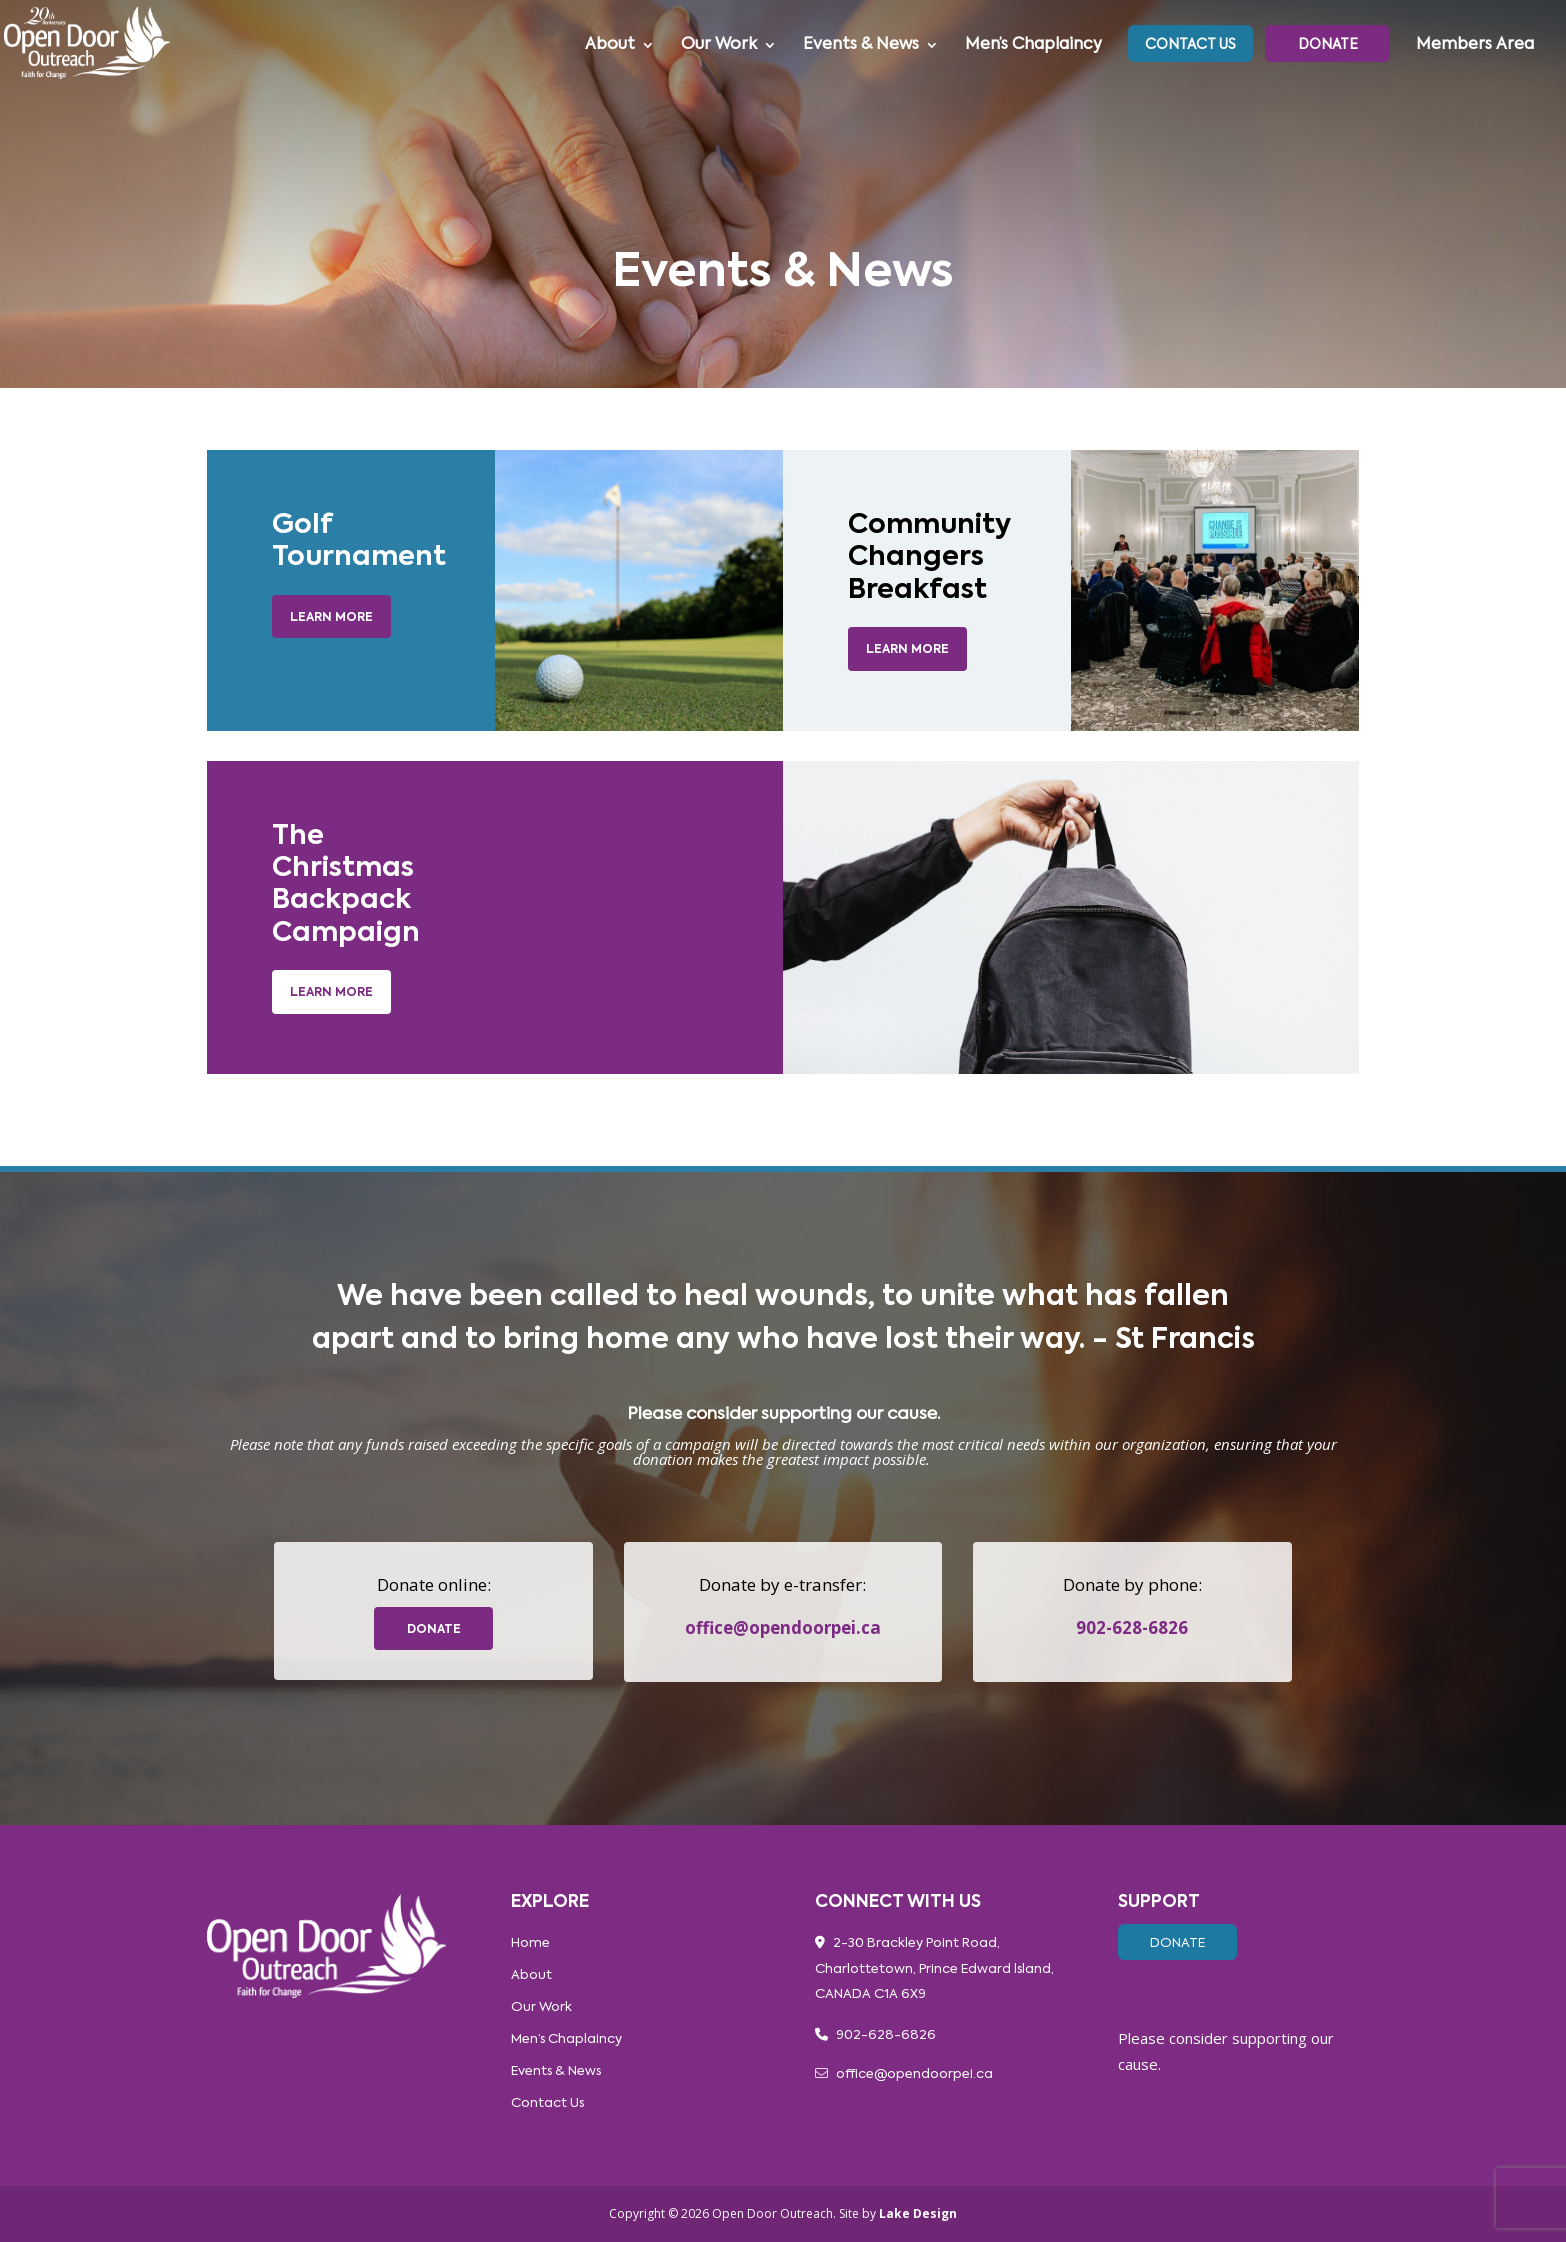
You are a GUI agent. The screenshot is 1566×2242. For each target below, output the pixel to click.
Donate (1328, 45)
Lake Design (918, 2213)
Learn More (331, 618)
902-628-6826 (1132, 1627)
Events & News (861, 45)
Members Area (1475, 45)
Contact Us (1190, 45)
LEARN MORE (907, 650)
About (610, 45)
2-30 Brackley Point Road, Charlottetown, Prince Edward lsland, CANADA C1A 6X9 (934, 1969)
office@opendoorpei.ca (783, 1627)
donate (434, 1630)
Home (530, 1943)
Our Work (719, 45)
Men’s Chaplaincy (1033, 45)
